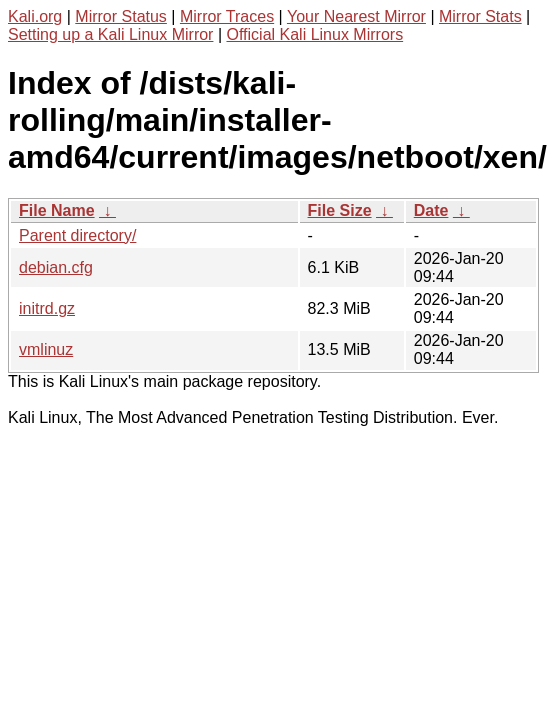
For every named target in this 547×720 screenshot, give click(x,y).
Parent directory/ (77, 235)
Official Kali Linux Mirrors (314, 34)
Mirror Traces (227, 16)
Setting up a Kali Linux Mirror (110, 34)
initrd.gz (47, 308)
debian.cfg (56, 267)
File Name (57, 210)
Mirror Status (121, 16)
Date (431, 210)
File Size (340, 210)
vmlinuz (46, 349)
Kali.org (35, 16)
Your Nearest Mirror (356, 16)
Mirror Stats (480, 16)
